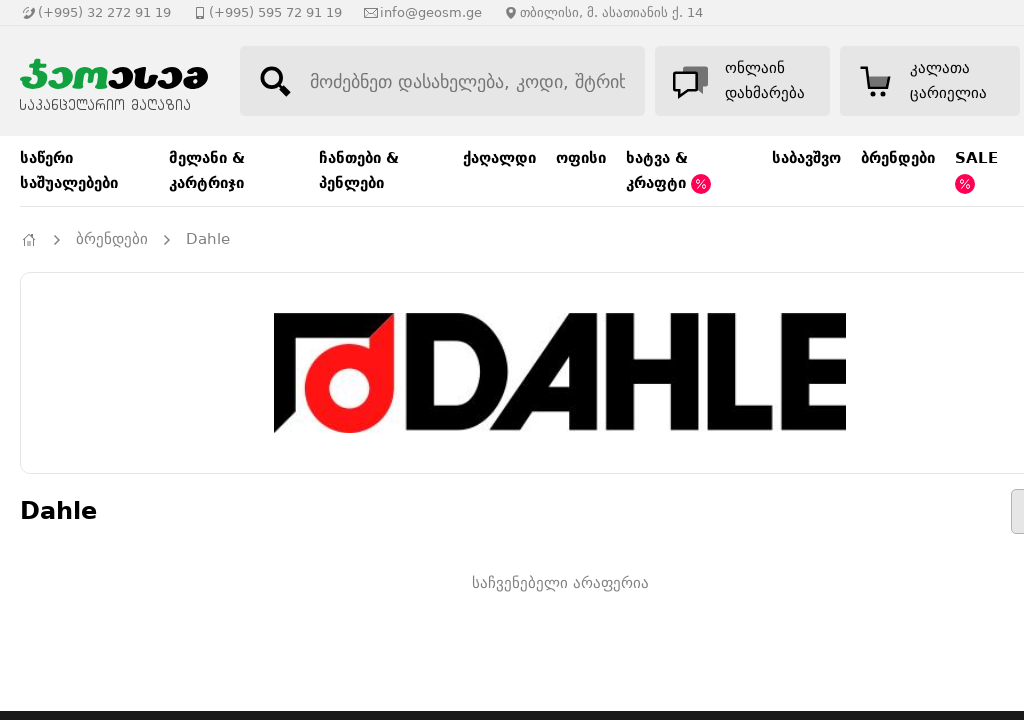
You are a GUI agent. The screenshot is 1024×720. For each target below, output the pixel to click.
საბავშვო (806, 158)
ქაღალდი (499, 158)
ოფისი (581, 158)
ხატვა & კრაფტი (668, 171)
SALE (976, 171)
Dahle (208, 239)
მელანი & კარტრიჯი (207, 170)
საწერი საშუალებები (69, 170)
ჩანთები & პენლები (359, 170)
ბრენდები (898, 158)
